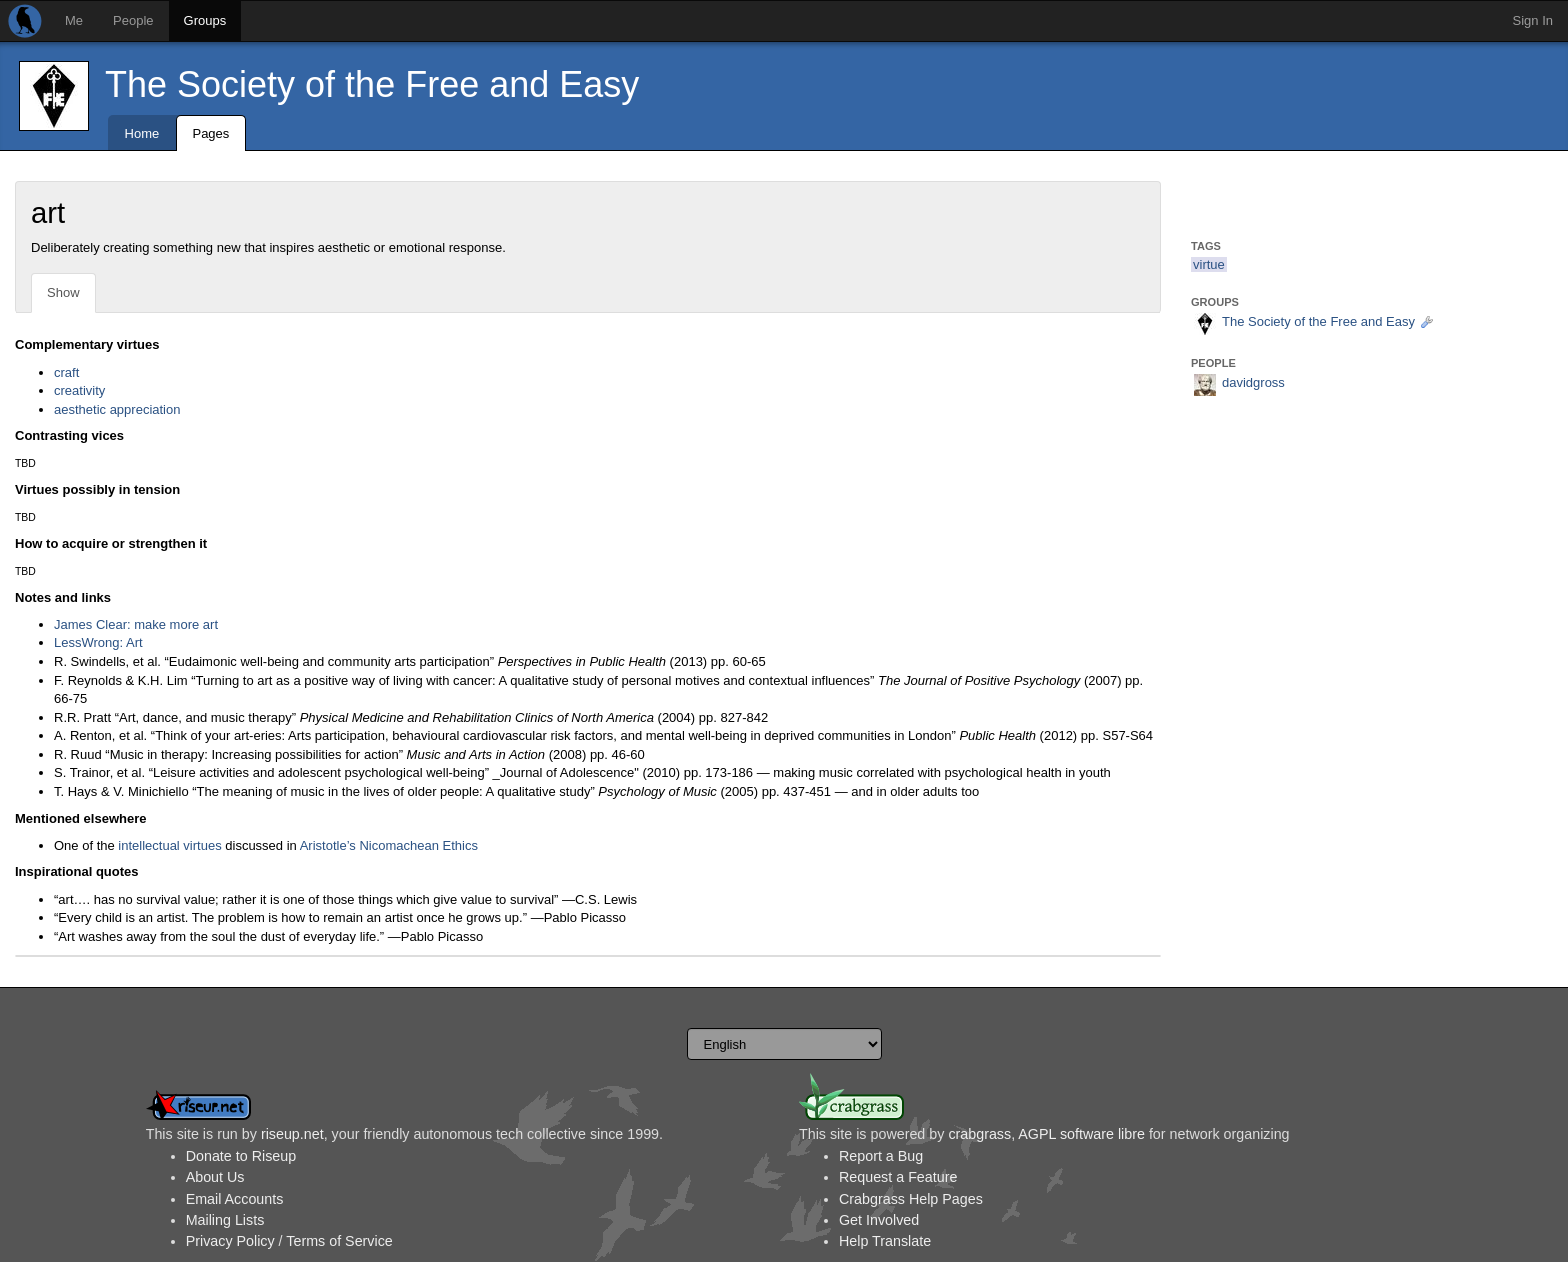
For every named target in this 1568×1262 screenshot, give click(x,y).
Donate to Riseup (241, 1156)
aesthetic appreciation (117, 409)
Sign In (1533, 20)
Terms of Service (339, 1241)
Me (74, 20)
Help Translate (885, 1241)
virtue (1209, 264)
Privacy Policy (230, 1241)
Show (63, 292)
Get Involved (879, 1220)
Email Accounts (235, 1199)
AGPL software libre (1081, 1134)
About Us (215, 1177)
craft (66, 372)
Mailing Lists (225, 1220)
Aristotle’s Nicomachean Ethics (389, 845)
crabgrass (979, 1134)
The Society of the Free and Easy (372, 84)
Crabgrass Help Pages (911, 1199)
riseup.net (292, 1134)
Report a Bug (881, 1156)
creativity (79, 390)
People (133, 20)
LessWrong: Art (98, 642)
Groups (205, 20)
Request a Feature (898, 1177)
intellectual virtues (169, 845)
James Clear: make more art (136, 624)
